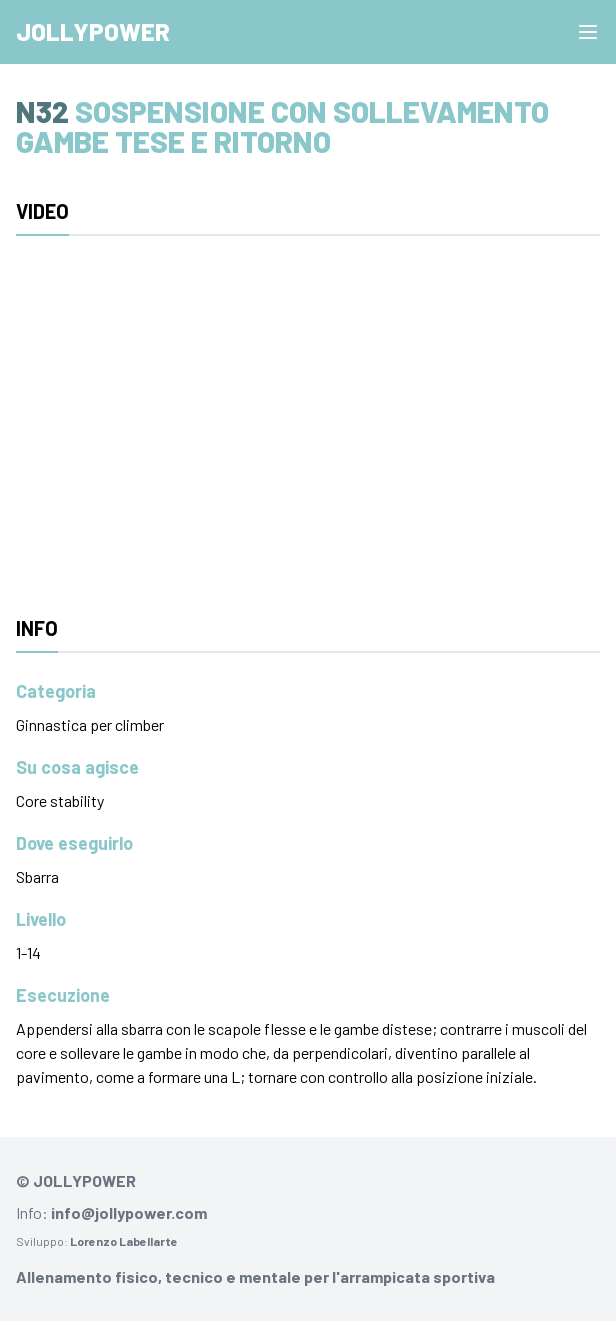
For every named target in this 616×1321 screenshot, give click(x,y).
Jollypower (93, 31)
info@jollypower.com (129, 1212)
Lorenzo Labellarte (124, 1241)
